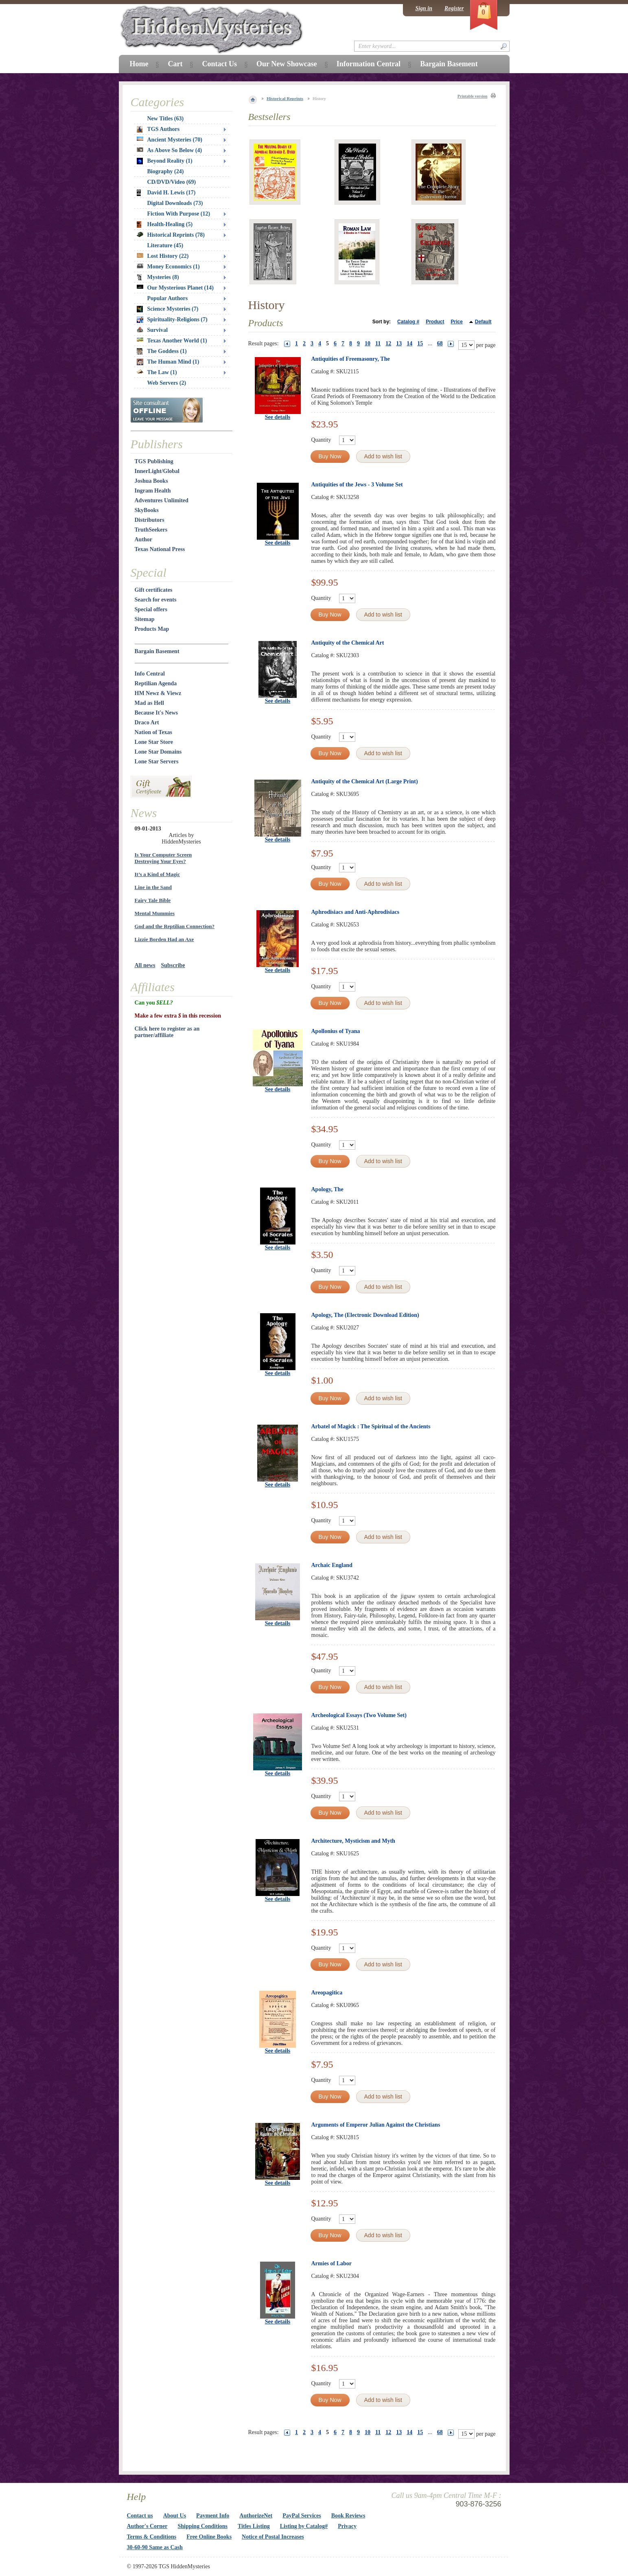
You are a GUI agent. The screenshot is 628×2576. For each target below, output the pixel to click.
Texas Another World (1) (172, 341)
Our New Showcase (286, 64)
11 (378, 343)
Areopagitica (327, 1993)
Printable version (472, 96)
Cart (175, 64)
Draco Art (147, 722)
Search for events (156, 600)
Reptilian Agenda (156, 683)
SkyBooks (147, 510)
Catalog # (408, 322)
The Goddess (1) (162, 351)
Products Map (152, 629)
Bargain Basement (157, 651)
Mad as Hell (149, 703)
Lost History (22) (163, 256)
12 (388, 343)
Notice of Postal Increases (273, 2537)
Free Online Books (209, 2537)
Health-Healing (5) (165, 224)
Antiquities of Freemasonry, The (350, 359)
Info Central (150, 674)
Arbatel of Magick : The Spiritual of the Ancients (371, 1426)
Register (454, 8)
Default (483, 322)
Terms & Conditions (152, 2537)
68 (440, 343)
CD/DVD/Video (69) (171, 182)
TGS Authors (158, 129)
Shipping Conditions (202, 2526)
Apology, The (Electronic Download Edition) (365, 1315)
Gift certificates (154, 590)
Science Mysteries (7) (168, 309)
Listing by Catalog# (304, 2526)
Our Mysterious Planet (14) (175, 288)
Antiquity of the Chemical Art (347, 643)
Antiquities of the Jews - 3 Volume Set (357, 485)
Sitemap (145, 619)
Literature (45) (165, 245)
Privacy (347, 2526)
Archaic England (331, 1565)
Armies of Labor (331, 2263)
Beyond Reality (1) (165, 161)
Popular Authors (167, 298)
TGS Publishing (154, 461)
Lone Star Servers (157, 761)
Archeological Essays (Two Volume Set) (359, 1715)
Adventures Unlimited (161, 500)
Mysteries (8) (158, 277)
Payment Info (212, 2516)
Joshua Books (151, 481)
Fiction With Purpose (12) (178, 214)
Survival (152, 330)
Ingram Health (153, 491)
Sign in (423, 8)
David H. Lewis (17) (166, 193)
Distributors (149, 520)
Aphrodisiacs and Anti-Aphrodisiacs (355, 912)
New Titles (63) (165, 119)
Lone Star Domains (158, 752)
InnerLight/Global (157, 471)
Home (139, 64)
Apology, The (327, 1189)
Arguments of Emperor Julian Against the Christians (375, 2125)
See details (278, 417)
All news (145, 965)
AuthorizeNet (255, 2516)
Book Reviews (348, 2516)
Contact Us (219, 64)
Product (435, 322)
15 (420, 343)
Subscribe (173, 965)
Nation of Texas (154, 732)
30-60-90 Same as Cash (155, 2547)
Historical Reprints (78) (171, 235)
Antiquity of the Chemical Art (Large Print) (364, 781)
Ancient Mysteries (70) (169, 140)
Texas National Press (160, 549)
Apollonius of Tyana (335, 1031)
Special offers (151, 609)
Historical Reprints (285, 98)
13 (399, 343)
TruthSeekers (151, 530)
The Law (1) (157, 372)
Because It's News (156, 713)
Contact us (140, 2516)
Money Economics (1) (168, 267)
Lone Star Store (154, 742)
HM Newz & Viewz (158, 693)
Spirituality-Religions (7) (172, 319)
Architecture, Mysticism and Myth (353, 1841)
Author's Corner (147, 2526)
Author (144, 539)
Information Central (368, 64)
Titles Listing (254, 2526)
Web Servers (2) (166, 383)
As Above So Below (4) (169, 150)
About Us (174, 2516)
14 (409, 343)
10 (367, 343)
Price (456, 322)
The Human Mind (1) (168, 362)
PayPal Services (301, 2516)
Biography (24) (165, 171)
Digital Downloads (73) (175, 203)
